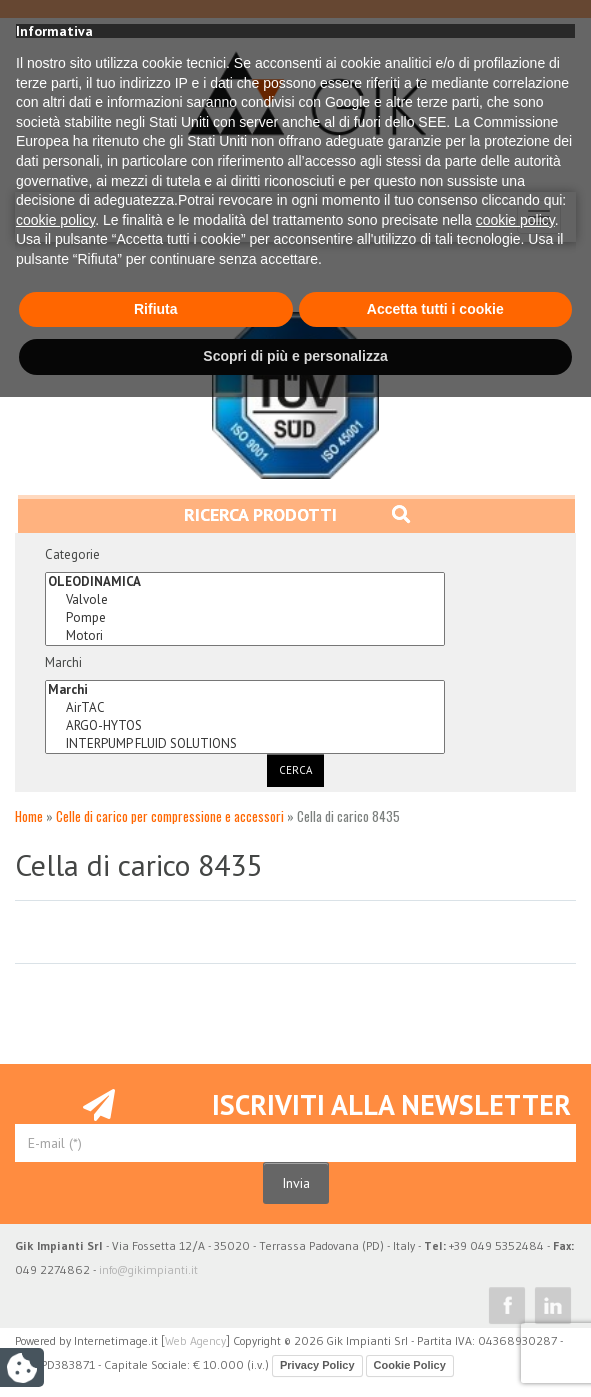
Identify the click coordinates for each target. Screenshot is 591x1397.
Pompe (245, 618)
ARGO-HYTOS (245, 726)
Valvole (245, 600)
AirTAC (245, 708)
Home (29, 816)
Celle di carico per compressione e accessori (170, 816)
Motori (245, 636)
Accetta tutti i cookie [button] (435, 1309)
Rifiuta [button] (156, 1309)
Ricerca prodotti (297, 514)
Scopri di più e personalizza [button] (295, 1356)
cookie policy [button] (55, 1220)
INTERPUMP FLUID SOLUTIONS (245, 744)
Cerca (295, 770)
